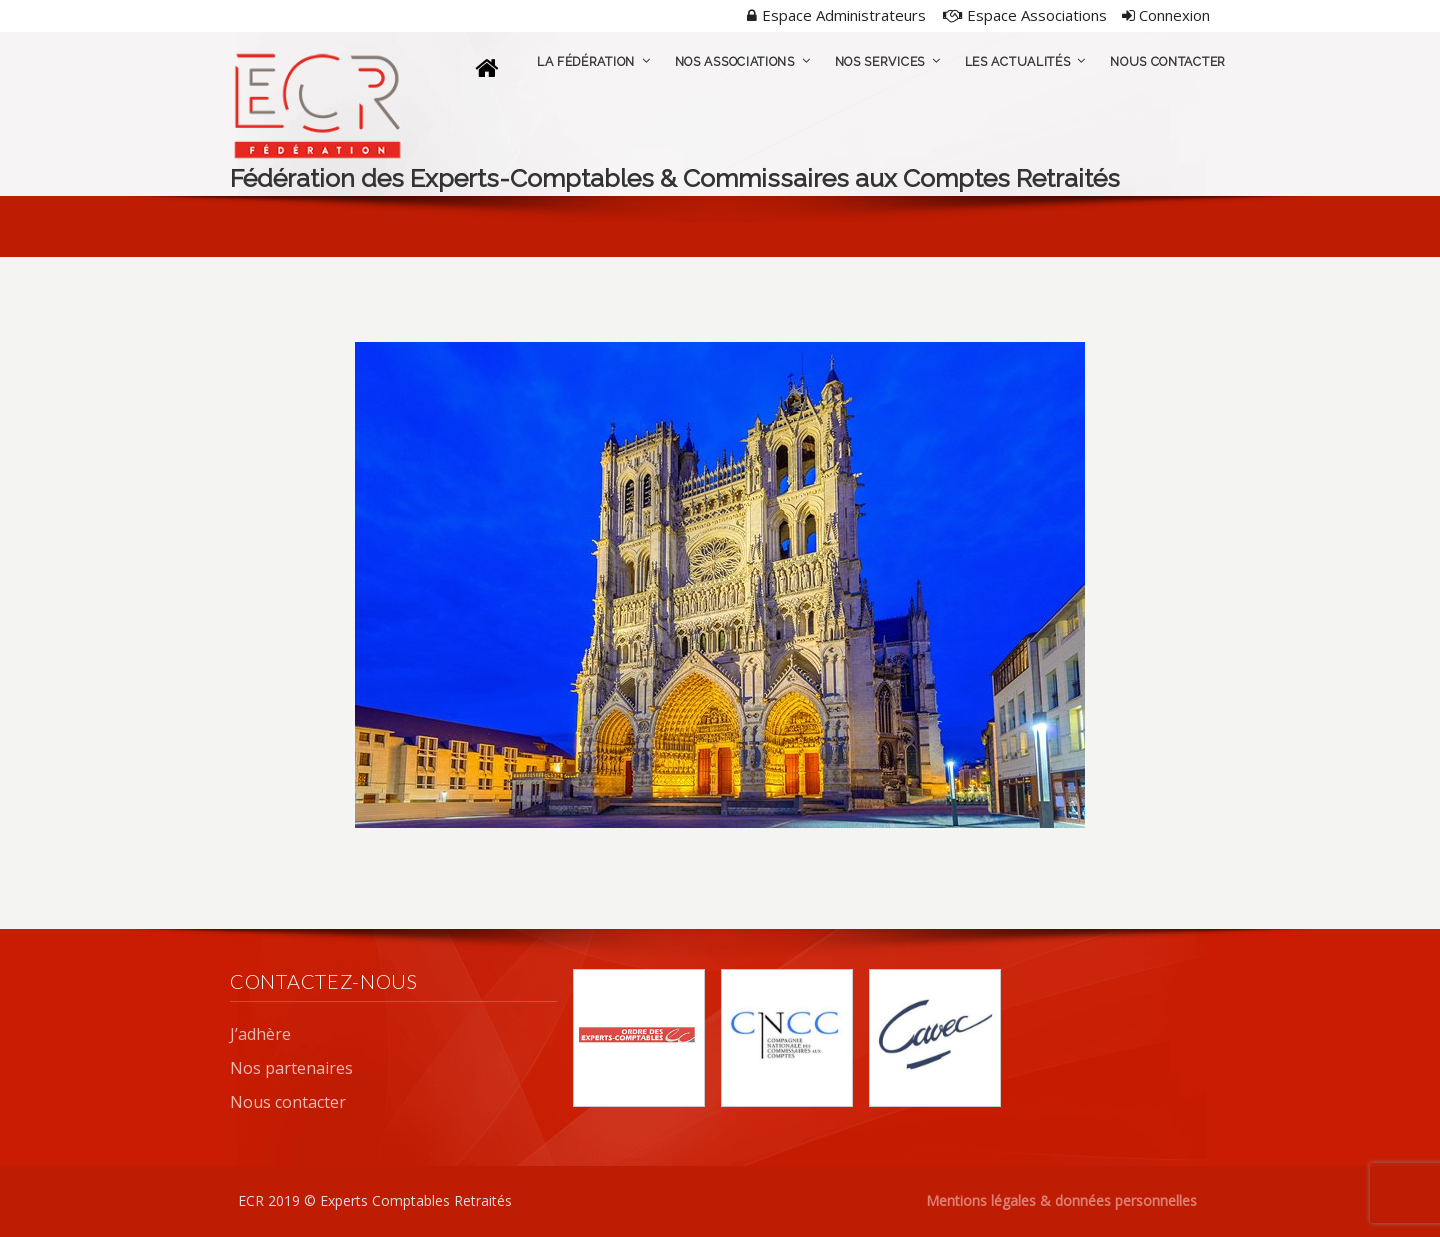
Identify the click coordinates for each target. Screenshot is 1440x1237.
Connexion (1166, 15)
